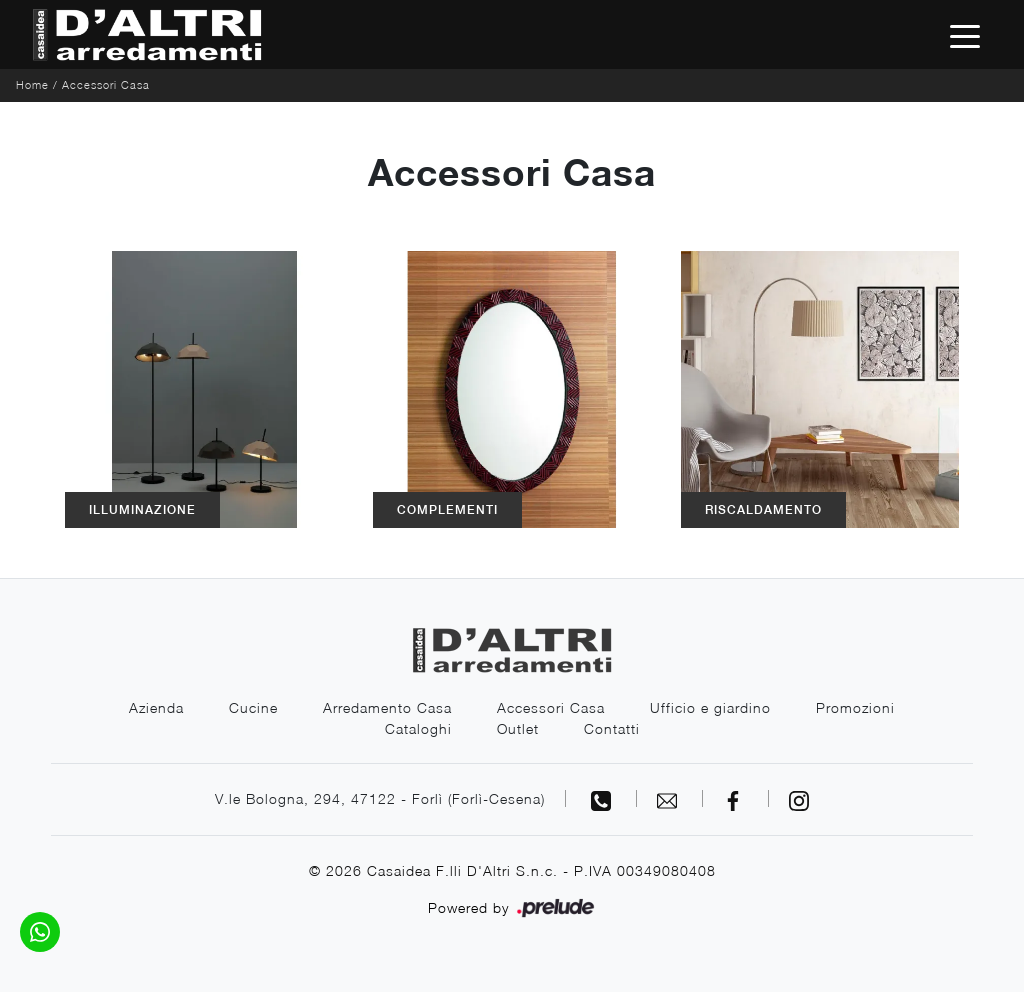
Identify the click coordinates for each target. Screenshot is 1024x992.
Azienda (156, 707)
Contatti (612, 728)
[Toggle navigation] (965, 35)
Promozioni (855, 707)
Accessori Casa (106, 84)
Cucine (253, 707)
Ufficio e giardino (710, 707)
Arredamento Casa (387, 707)
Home (32, 84)
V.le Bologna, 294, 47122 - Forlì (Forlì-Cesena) (380, 798)
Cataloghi (418, 728)
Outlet (518, 728)
